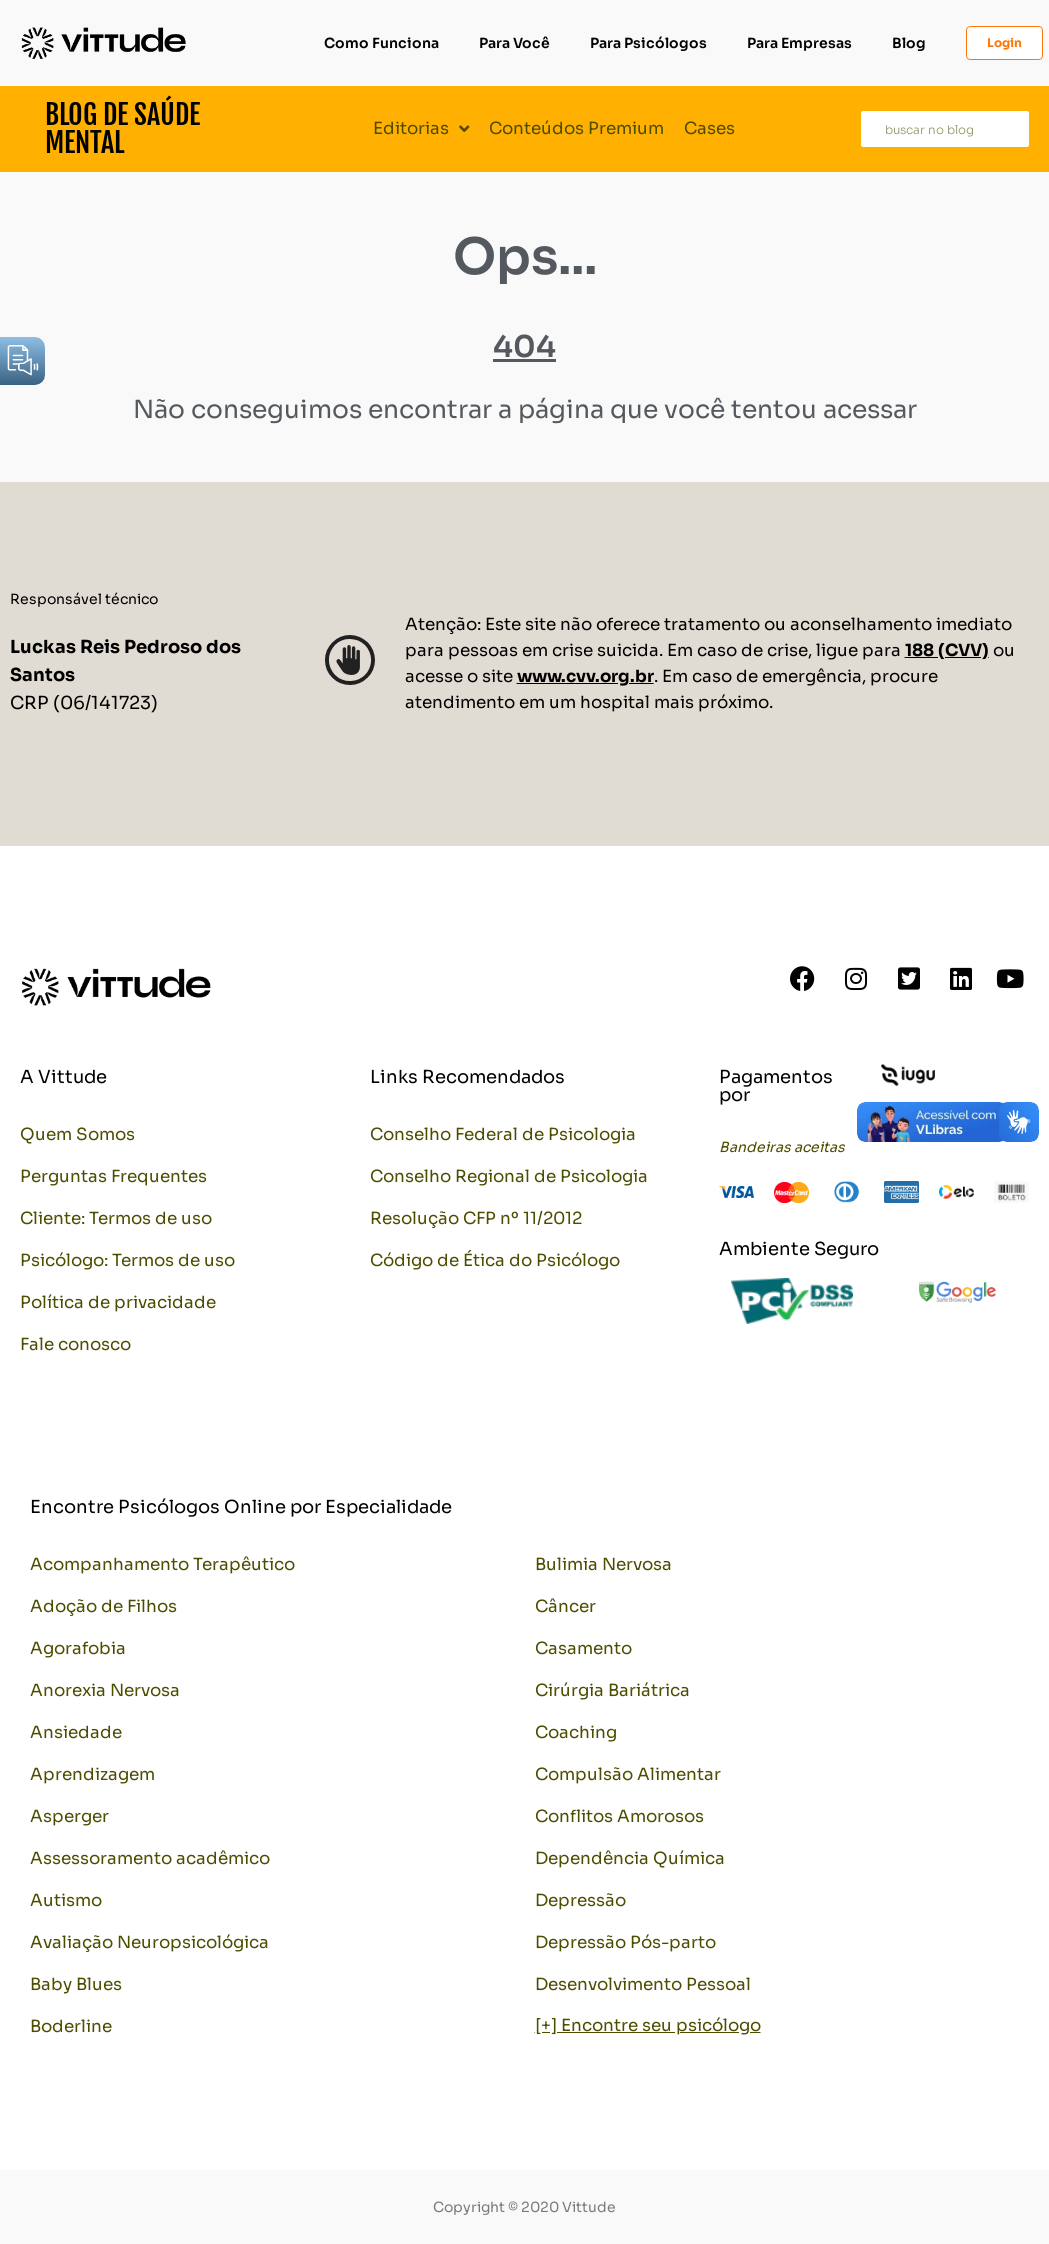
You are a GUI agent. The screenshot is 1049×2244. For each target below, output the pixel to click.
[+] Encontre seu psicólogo (648, 2025)
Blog (909, 43)
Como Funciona (381, 43)
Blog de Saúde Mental (122, 128)
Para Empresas (799, 43)
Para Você (514, 43)
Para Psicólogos (648, 43)
